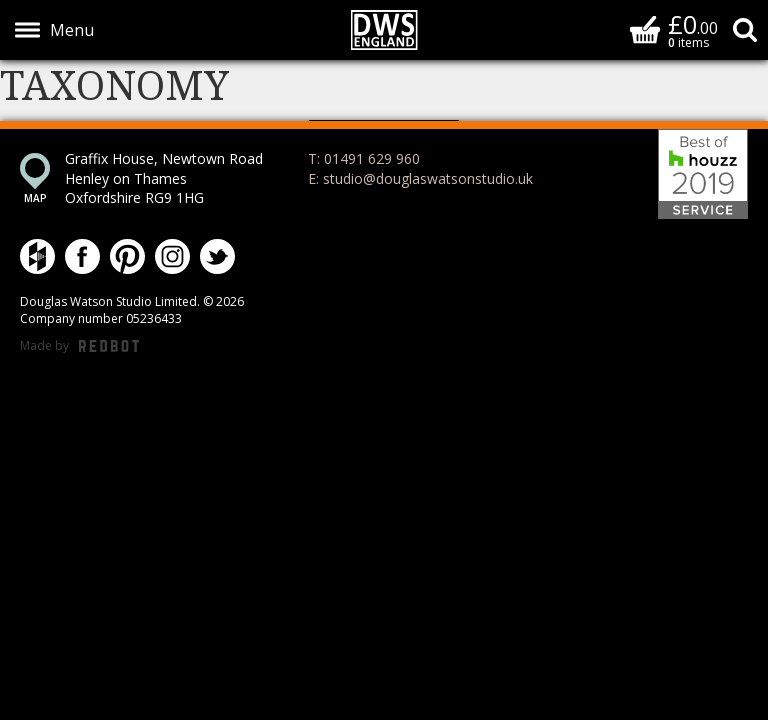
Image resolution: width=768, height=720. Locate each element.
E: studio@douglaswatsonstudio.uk (420, 178)
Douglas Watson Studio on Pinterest (127, 256)
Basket (645, 29)
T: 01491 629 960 (364, 158)
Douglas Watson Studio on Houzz (37, 256)
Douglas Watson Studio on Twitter (217, 256)
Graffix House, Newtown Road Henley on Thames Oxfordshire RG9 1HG (164, 178)
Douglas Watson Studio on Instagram (172, 256)
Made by (79, 346)
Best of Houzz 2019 (703, 174)
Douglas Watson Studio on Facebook (82, 256)
